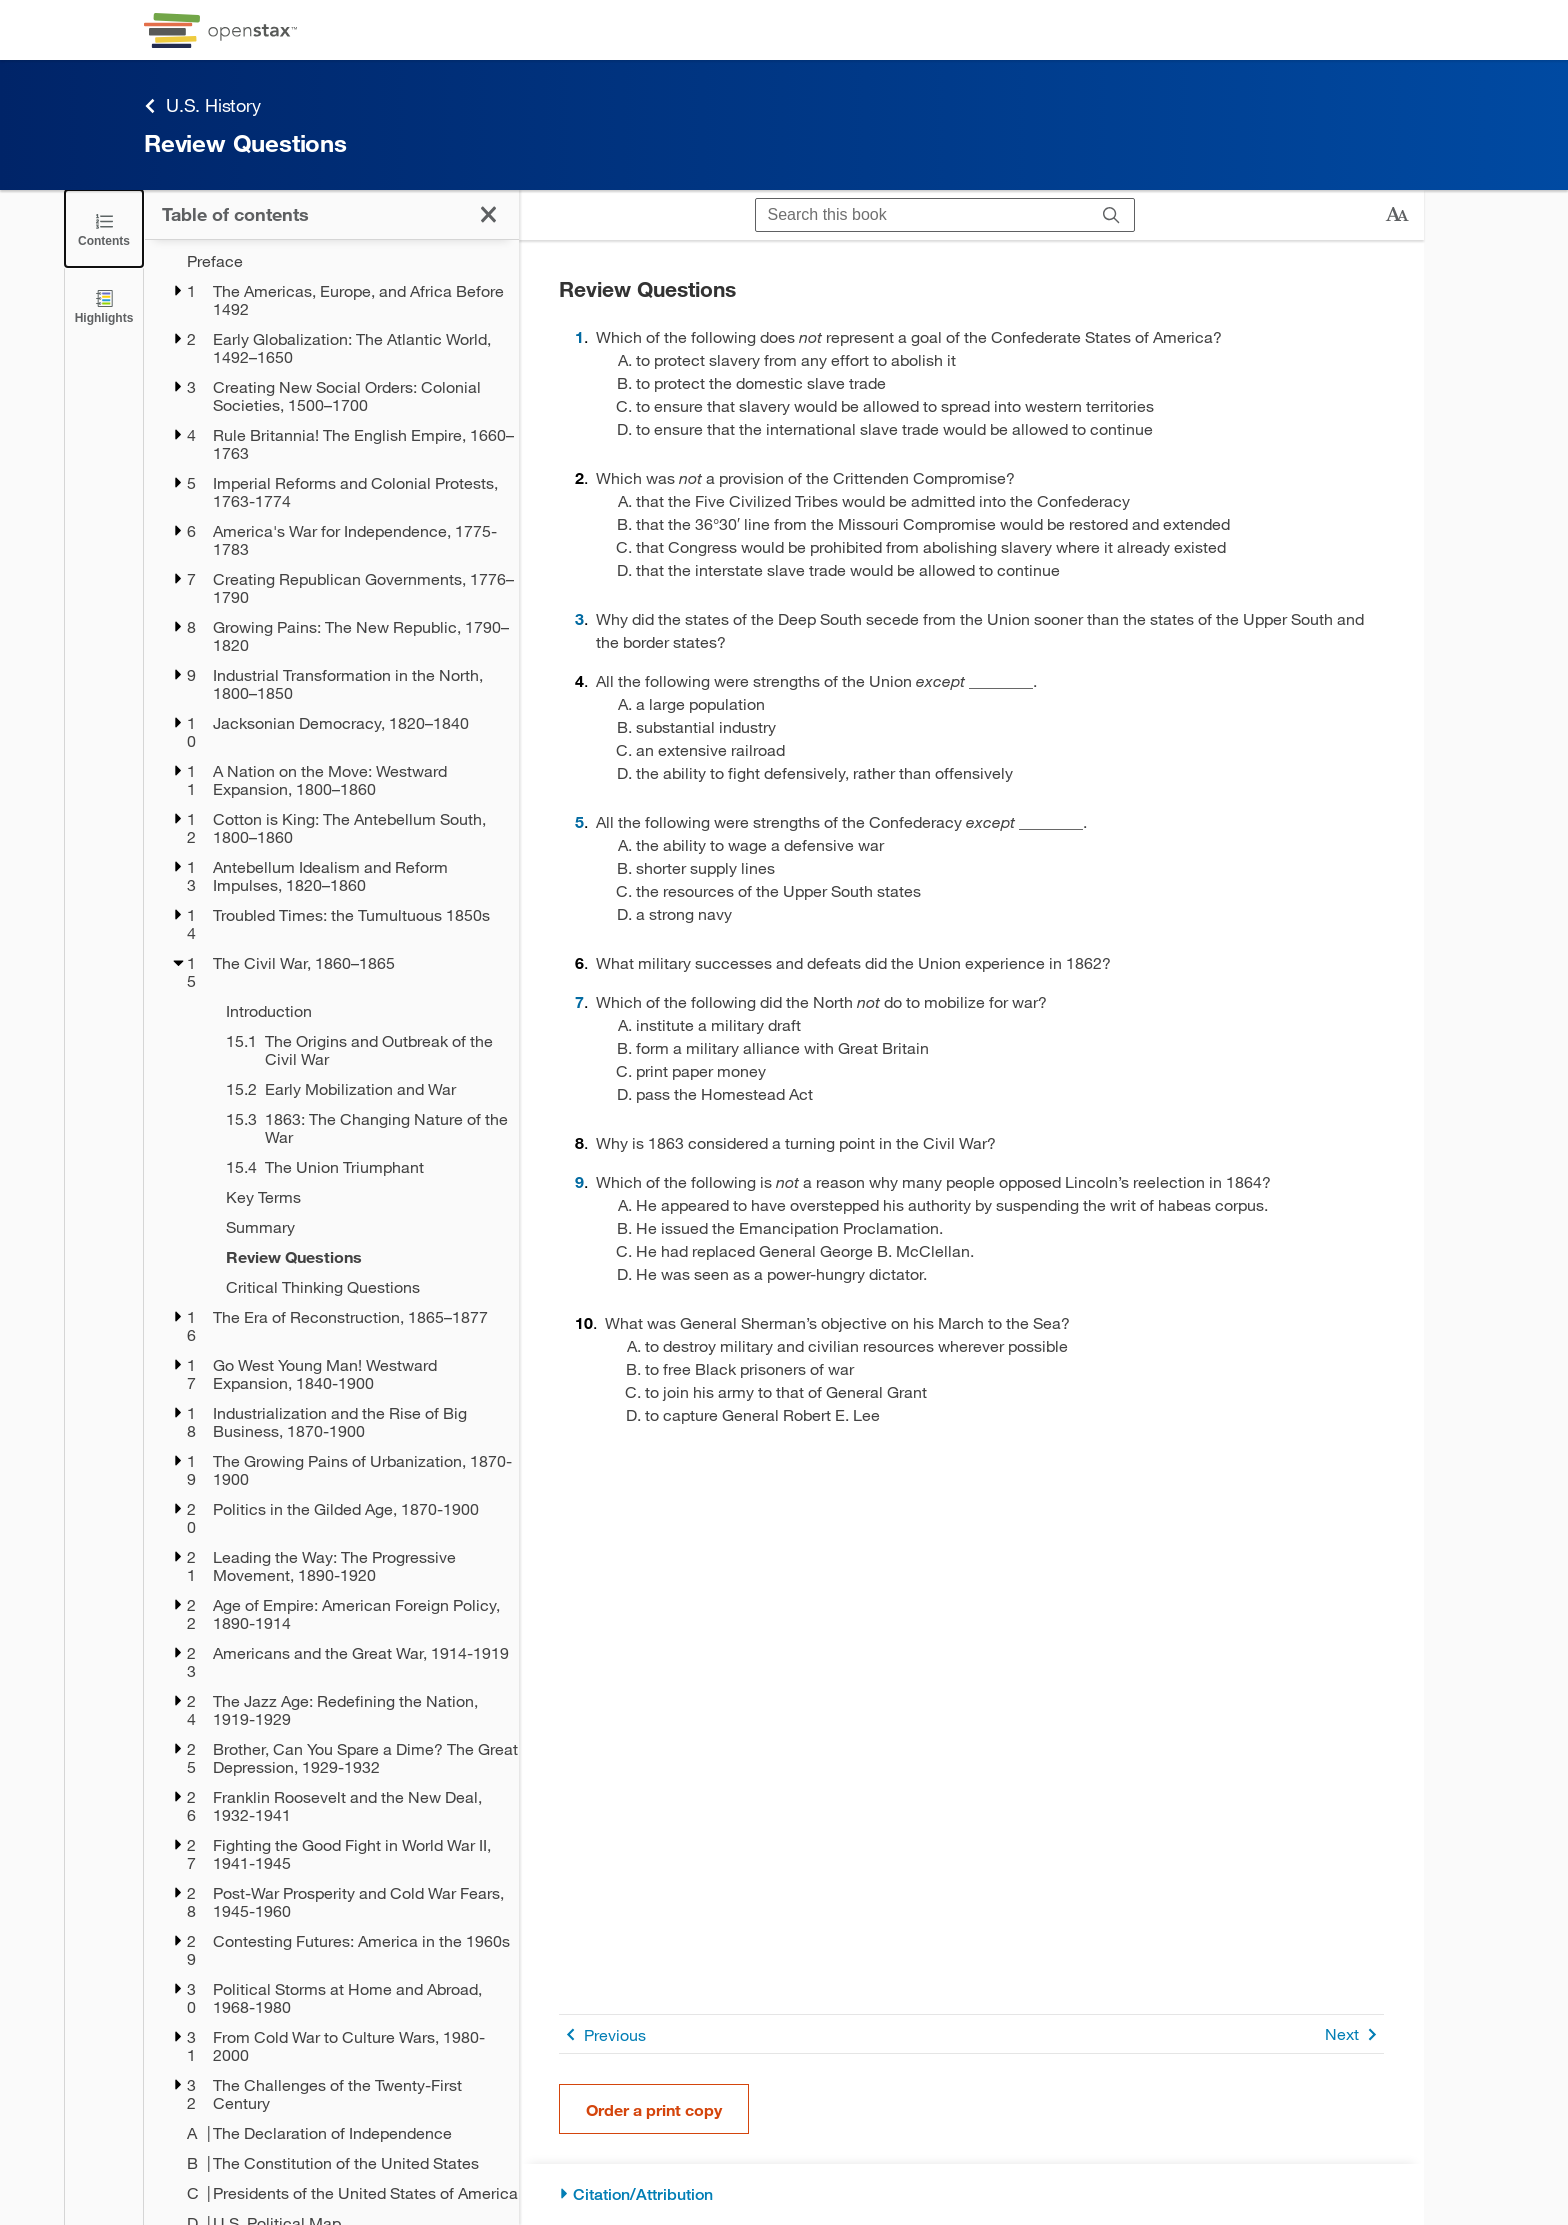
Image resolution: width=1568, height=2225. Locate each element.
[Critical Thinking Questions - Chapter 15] (359, 1287)
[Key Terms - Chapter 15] (359, 1197)
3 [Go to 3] (579, 618)
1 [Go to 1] (579, 336)
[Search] (1111, 215)
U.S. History (202, 105)
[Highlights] (104, 305)
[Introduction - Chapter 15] (359, 1011)
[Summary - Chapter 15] (359, 1227)
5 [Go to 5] (579, 821)
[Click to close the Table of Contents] (104, 228)
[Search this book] (922, 215)
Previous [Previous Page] (602, 2034)
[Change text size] (1397, 215)
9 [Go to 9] (579, 1181)
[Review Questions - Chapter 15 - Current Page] (359, 1257)
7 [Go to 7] (579, 1001)
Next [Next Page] (1354, 2034)
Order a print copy (654, 2109)
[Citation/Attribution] (971, 2194)
